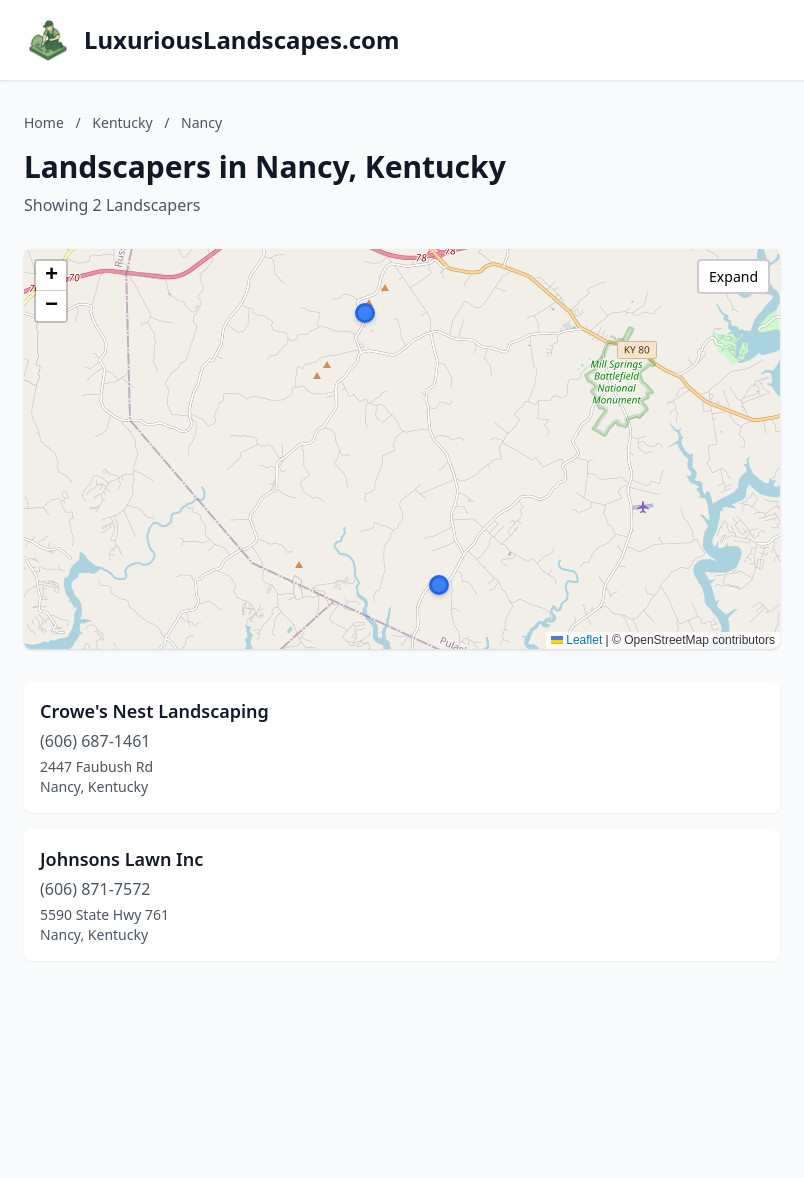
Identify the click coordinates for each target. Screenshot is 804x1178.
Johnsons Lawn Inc (121, 859)
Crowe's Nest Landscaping (154, 711)
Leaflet (576, 640)
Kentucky (122, 122)
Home (44, 122)
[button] (365, 313)
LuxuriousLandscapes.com (241, 40)
